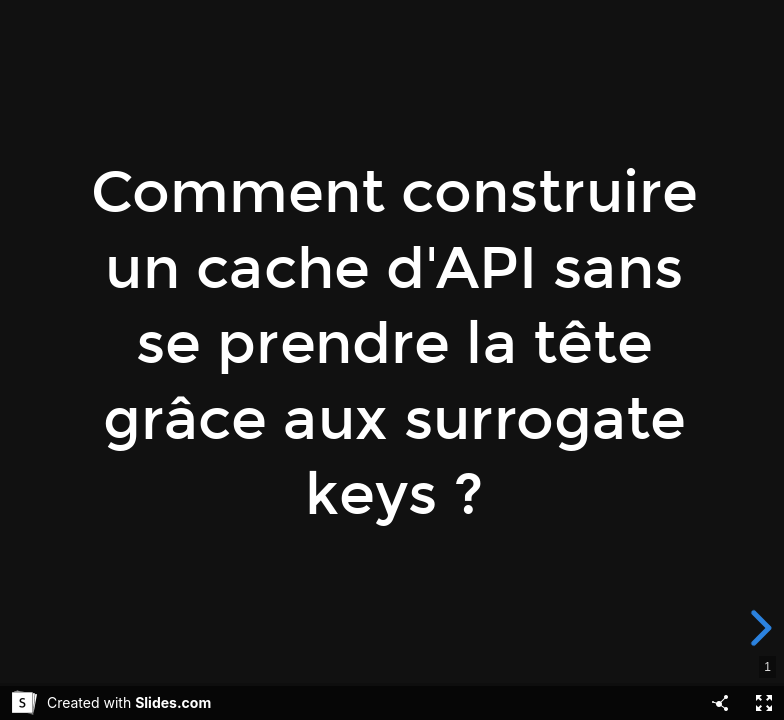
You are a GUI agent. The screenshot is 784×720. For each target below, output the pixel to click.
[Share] (720, 703)
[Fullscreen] (764, 703)
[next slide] (765, 628)
